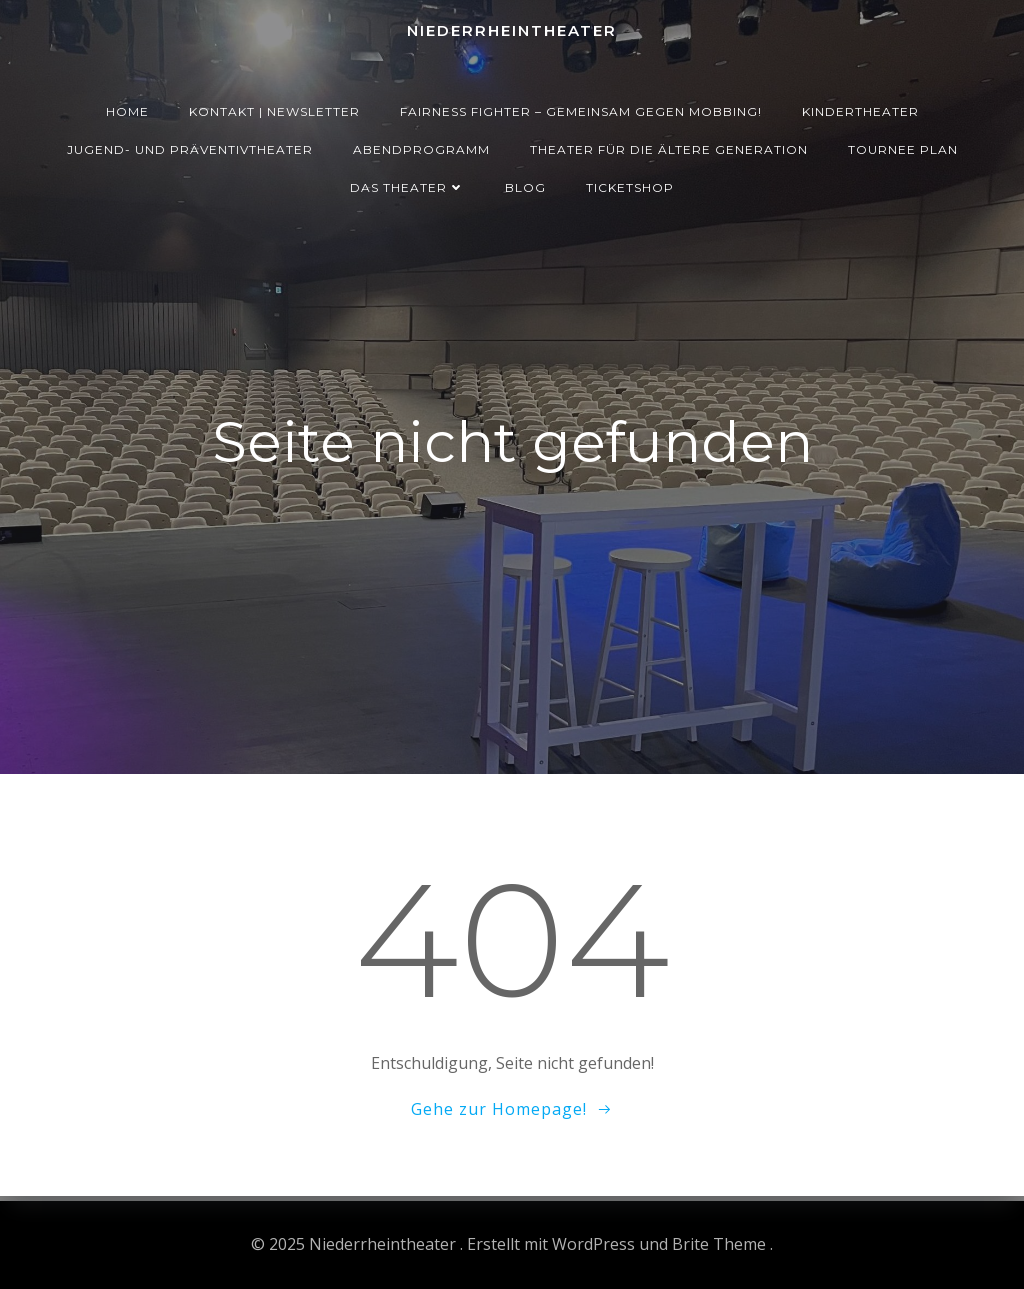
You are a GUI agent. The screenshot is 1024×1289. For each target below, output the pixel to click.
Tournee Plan (903, 149)
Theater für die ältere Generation (669, 149)
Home (127, 111)
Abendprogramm (421, 149)
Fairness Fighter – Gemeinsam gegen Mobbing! (581, 111)
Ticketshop (630, 187)
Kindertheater (860, 111)
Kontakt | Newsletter (274, 111)
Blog (525, 187)
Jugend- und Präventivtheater (190, 149)
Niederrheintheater (512, 30)
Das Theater (407, 187)
